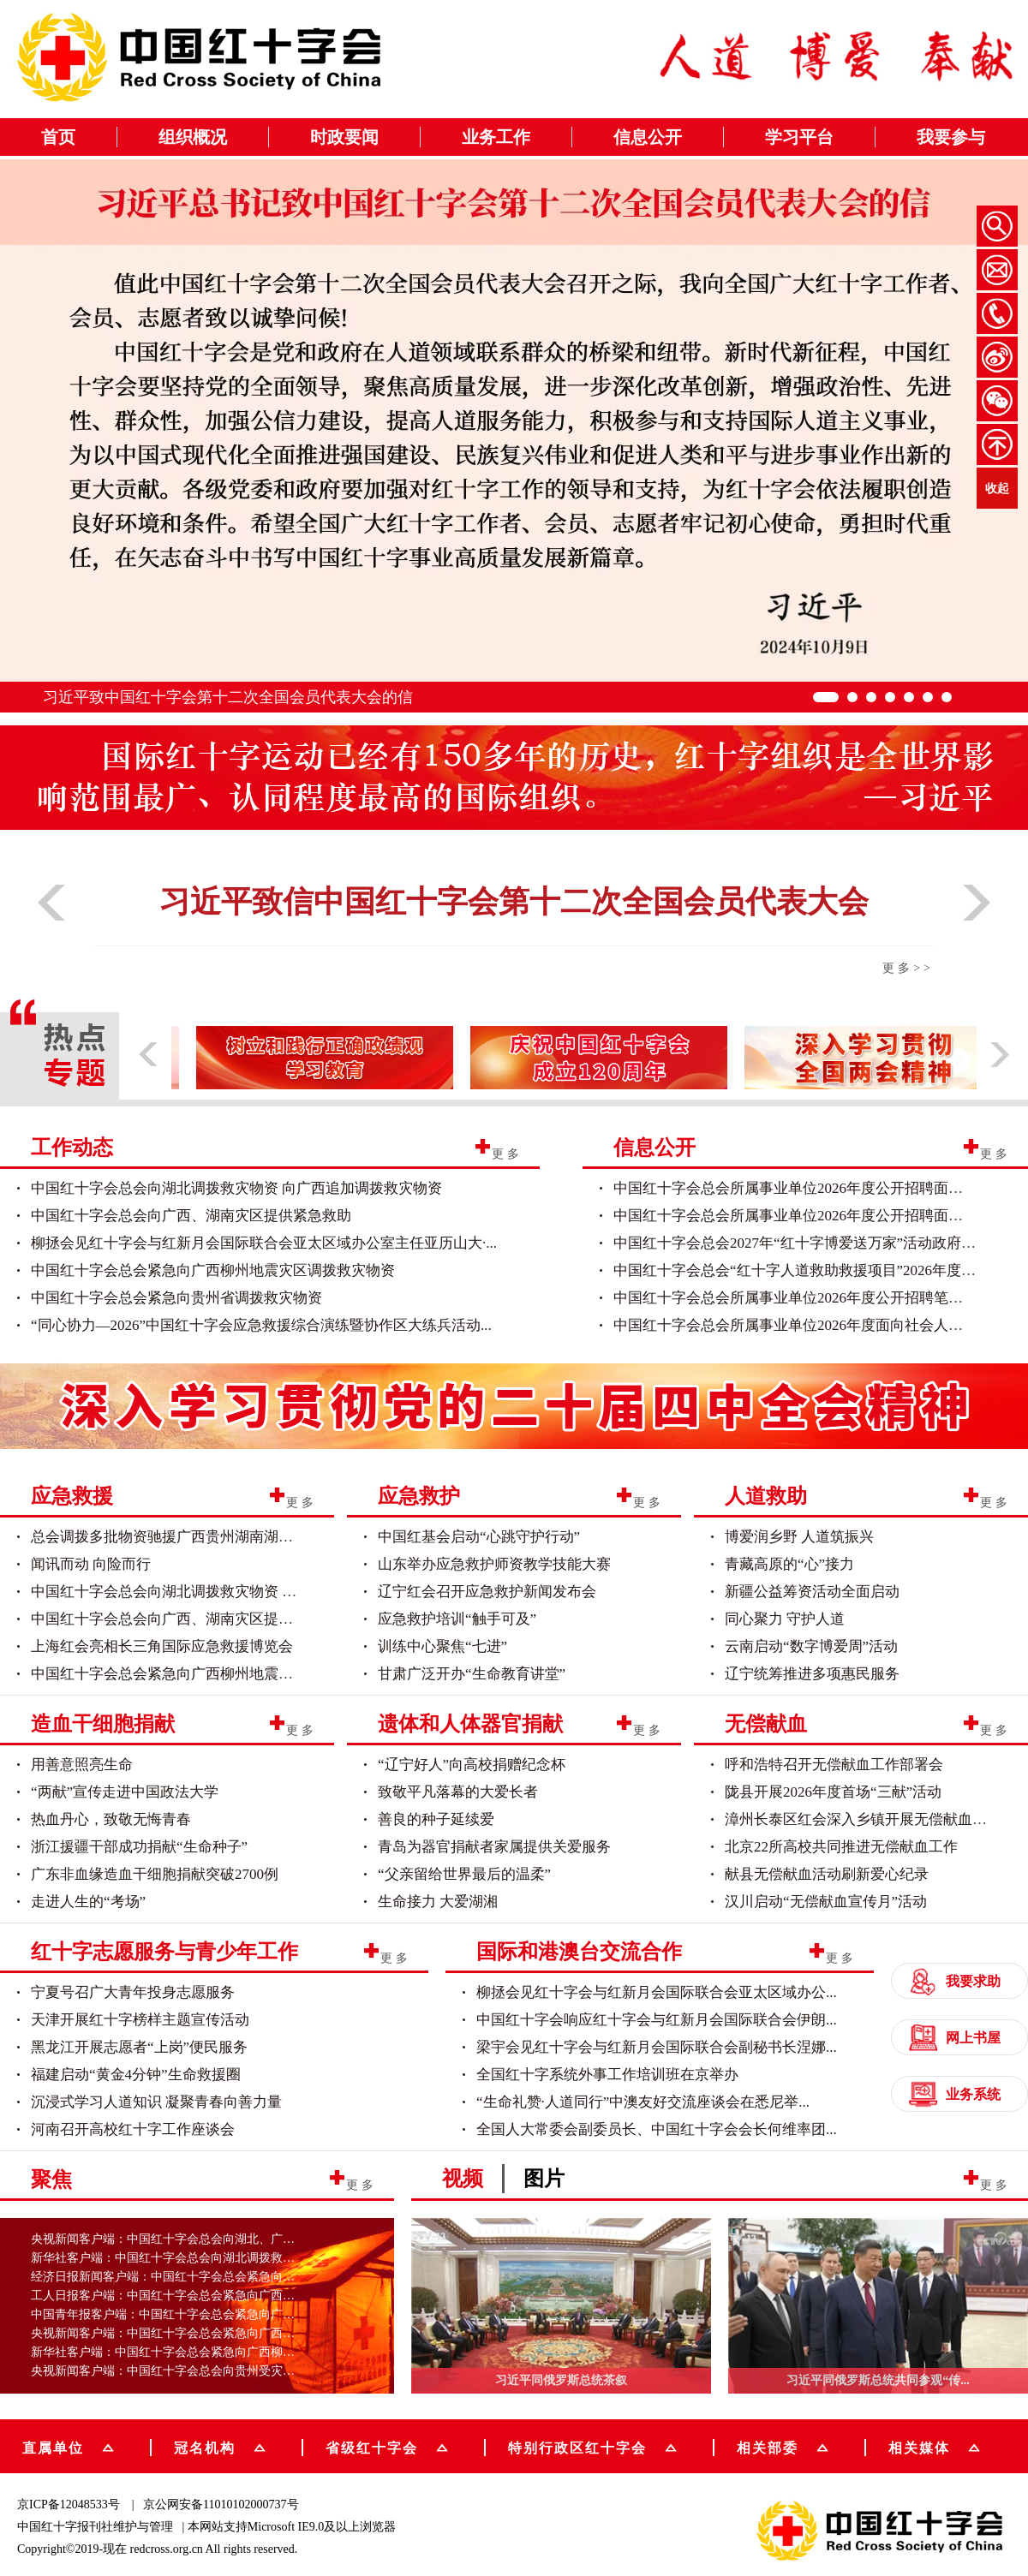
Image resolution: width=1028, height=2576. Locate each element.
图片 (544, 2179)
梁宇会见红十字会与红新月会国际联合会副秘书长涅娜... (656, 2047)
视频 (462, 2179)
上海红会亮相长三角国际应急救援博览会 (162, 1646)
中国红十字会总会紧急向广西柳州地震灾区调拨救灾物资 (213, 1270)
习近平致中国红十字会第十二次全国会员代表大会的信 (228, 697)
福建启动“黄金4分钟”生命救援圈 (136, 2074)
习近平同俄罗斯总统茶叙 (561, 2380)
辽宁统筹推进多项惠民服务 (812, 1674)
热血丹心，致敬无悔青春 (111, 1819)
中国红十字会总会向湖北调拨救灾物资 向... (169, 1591)
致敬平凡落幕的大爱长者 (458, 1792)
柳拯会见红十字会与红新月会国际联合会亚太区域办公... (656, 1992)
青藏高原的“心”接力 (789, 1564)
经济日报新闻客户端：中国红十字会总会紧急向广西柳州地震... (197, 2276)
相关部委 (782, 2446)
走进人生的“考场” (88, 1901)
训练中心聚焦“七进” (442, 1646)
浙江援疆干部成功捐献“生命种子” (139, 1847)
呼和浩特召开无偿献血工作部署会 (834, 1764)
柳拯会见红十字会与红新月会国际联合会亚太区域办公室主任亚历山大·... (264, 1243)
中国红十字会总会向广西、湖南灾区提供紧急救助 (191, 1216)
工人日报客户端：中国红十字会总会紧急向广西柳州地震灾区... (197, 2295)
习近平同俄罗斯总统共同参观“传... (878, 2380)
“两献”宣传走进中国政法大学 (124, 1792)
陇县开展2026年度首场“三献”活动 (833, 1792)
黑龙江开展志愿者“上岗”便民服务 (139, 2047)
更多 (507, 1153)
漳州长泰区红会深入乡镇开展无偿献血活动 (863, 1819)
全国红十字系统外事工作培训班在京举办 (607, 2074)
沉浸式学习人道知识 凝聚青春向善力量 (156, 2102)
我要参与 (951, 137)
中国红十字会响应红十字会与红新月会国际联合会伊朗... (656, 2020)
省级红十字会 (387, 2446)
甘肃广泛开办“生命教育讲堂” (471, 1674)
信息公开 (647, 137)
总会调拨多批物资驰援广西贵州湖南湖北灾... (175, 1537)
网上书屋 (955, 2038)
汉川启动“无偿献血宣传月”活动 (826, 1901)
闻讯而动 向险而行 (91, 1564)
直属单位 (68, 2446)
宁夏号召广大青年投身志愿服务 (133, 1992)
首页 (58, 137)
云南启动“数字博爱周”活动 (811, 1646)
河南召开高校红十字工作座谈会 (133, 2129)
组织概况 (192, 137)
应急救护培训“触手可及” (457, 1619)
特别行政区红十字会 (592, 2446)
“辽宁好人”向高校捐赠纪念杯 (471, 1764)
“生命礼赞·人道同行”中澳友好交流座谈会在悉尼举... (643, 2102)
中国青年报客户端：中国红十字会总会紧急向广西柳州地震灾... (197, 2314)
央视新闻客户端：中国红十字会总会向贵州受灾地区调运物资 (193, 2370)
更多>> (908, 968)
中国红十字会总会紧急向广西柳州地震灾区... (175, 1674)
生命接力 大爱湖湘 (438, 1901)
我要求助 (955, 1981)
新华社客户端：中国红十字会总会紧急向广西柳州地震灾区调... (197, 2352)
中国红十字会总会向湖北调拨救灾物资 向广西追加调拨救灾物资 (236, 1188)
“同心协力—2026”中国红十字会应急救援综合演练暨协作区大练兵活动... (261, 1325)
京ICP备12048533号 (68, 2504)
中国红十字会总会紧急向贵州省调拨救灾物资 (176, 1298)
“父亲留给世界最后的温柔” (464, 1874)
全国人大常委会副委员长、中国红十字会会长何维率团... (656, 2129)
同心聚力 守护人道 (785, 1619)
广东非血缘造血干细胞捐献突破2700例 (154, 1874)
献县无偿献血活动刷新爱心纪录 (827, 1874)
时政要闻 (344, 137)
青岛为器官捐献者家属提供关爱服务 (494, 1847)
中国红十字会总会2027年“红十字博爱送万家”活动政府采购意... (814, 1243)
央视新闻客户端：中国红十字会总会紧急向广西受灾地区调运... (197, 2333)
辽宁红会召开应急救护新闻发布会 (487, 1591)
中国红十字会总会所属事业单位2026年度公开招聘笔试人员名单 (817, 1298)
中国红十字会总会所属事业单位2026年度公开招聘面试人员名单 (817, 1216)
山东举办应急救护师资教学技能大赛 (494, 1564)
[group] (514, 1403)
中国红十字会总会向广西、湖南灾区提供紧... (175, 1619)
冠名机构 (220, 2446)
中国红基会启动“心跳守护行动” (479, 1537)
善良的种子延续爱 (436, 1819)
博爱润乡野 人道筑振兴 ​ (801, 1537)
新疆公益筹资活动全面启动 (812, 1591)
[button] (51, 927)
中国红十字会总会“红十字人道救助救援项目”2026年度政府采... (814, 1270)
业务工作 (496, 137)
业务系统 (955, 2094)
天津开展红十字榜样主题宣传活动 (140, 2020)
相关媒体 (919, 2447)
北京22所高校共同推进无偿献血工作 (841, 1847)
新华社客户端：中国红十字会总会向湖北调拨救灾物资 (175, 2257)
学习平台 (799, 137)
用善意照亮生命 (82, 1764)
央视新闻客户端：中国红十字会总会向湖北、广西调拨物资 (187, 2239)
